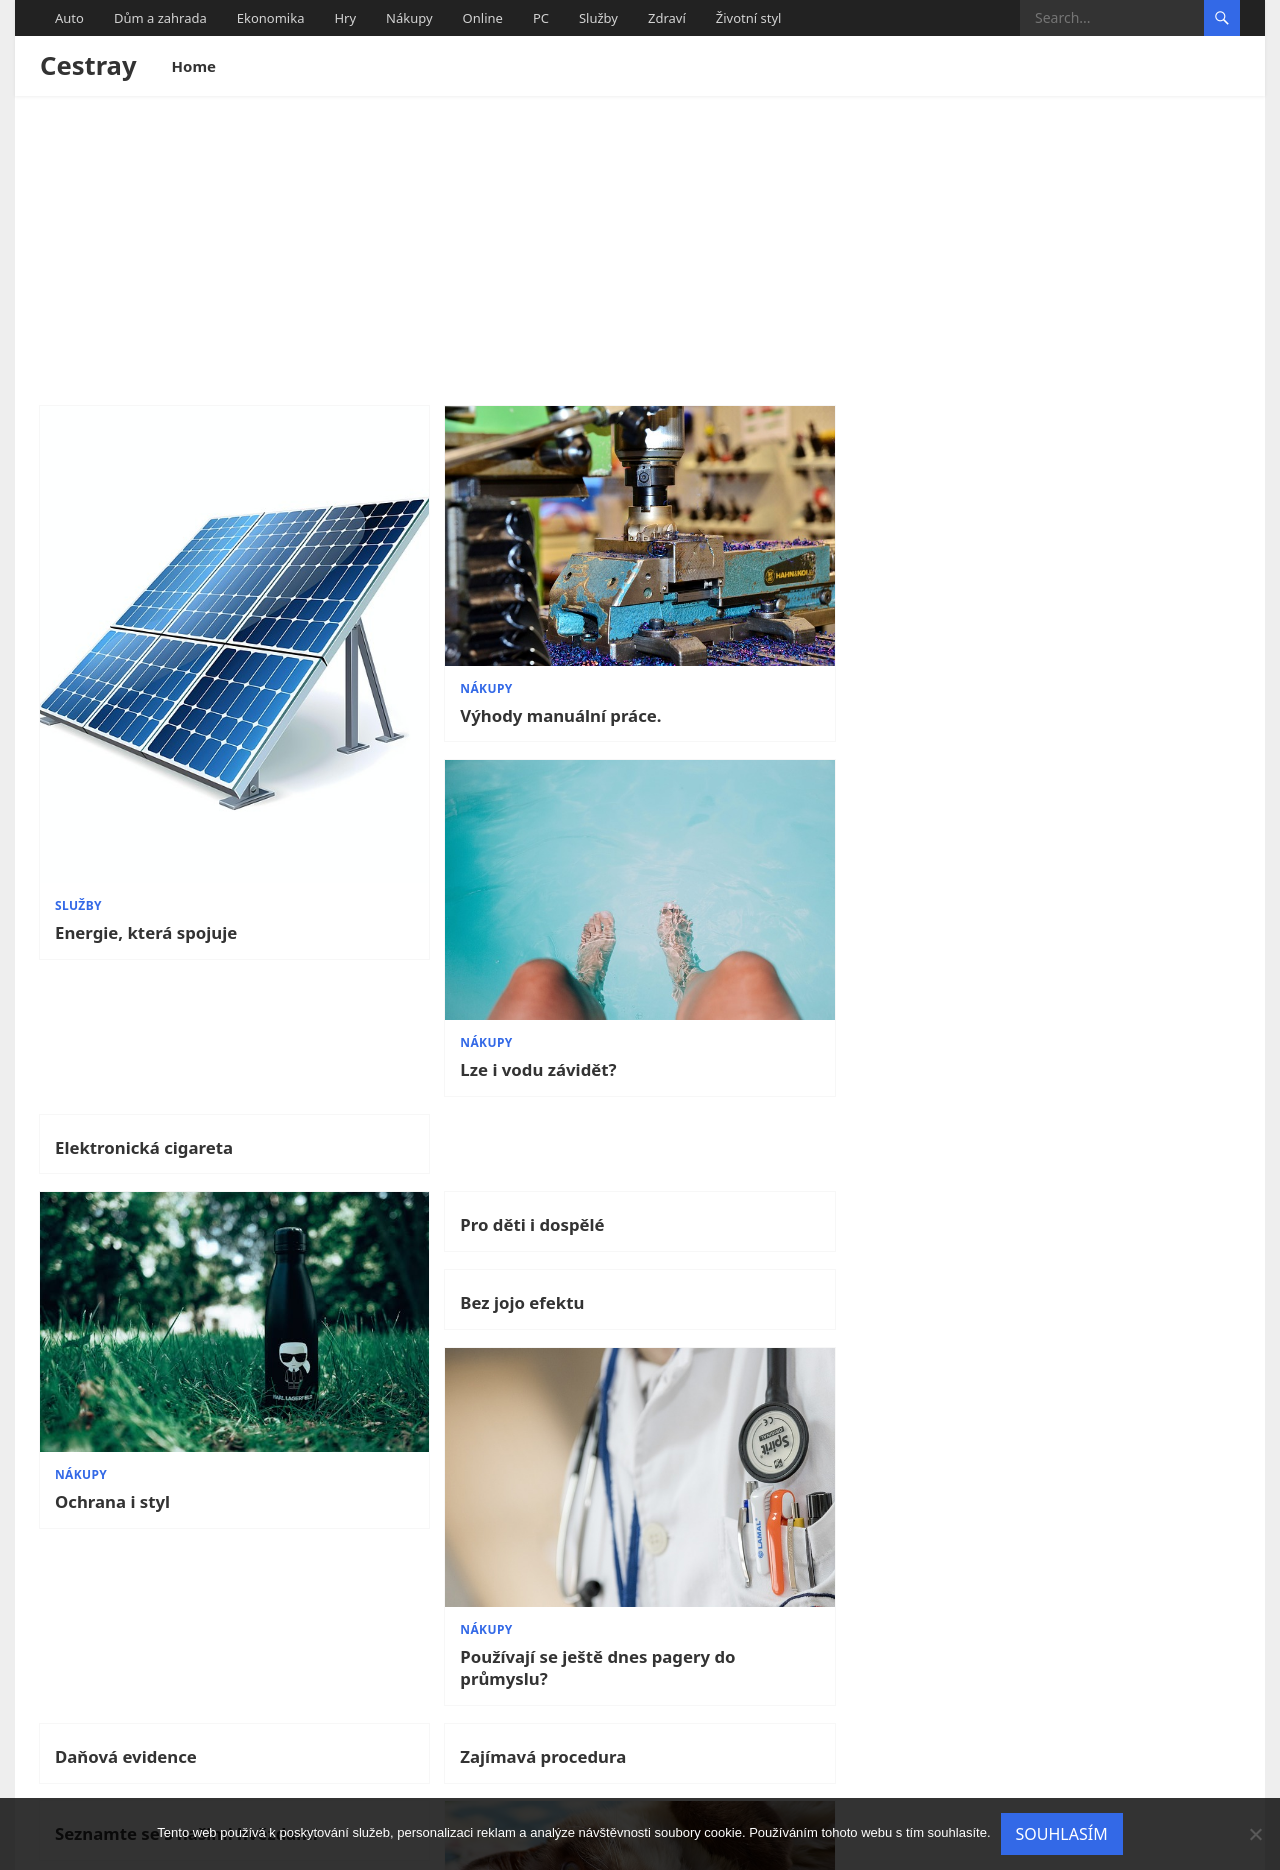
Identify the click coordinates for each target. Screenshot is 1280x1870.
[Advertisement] (640, 246)
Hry (345, 18)
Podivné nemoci (1035, 1633)
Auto (69, 18)
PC (541, 18)
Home (194, 66)
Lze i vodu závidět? (742, 647)
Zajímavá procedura (443, 1194)
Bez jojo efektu (726, 886)
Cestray (88, 65)
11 (668, 1760)
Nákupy (409, 18)
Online (483, 18)
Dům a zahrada (160, 18)
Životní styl (749, 18)
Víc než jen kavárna (1049, 1364)
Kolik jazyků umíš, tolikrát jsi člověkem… (175, 1670)
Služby (598, 18)
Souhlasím (1062, 1834)
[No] (1255, 1834)
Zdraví (667, 18)
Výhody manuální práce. (460, 647)
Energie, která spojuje (146, 807)
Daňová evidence (126, 1194)
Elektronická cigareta (1058, 439)
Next (1207, 1760)
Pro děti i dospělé (432, 886)
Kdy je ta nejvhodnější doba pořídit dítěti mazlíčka (475, 1645)
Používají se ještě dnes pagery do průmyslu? (1094, 1105)
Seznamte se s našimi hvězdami (753, 1205)
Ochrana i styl (112, 1094)
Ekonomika (271, 18)
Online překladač (735, 1635)
